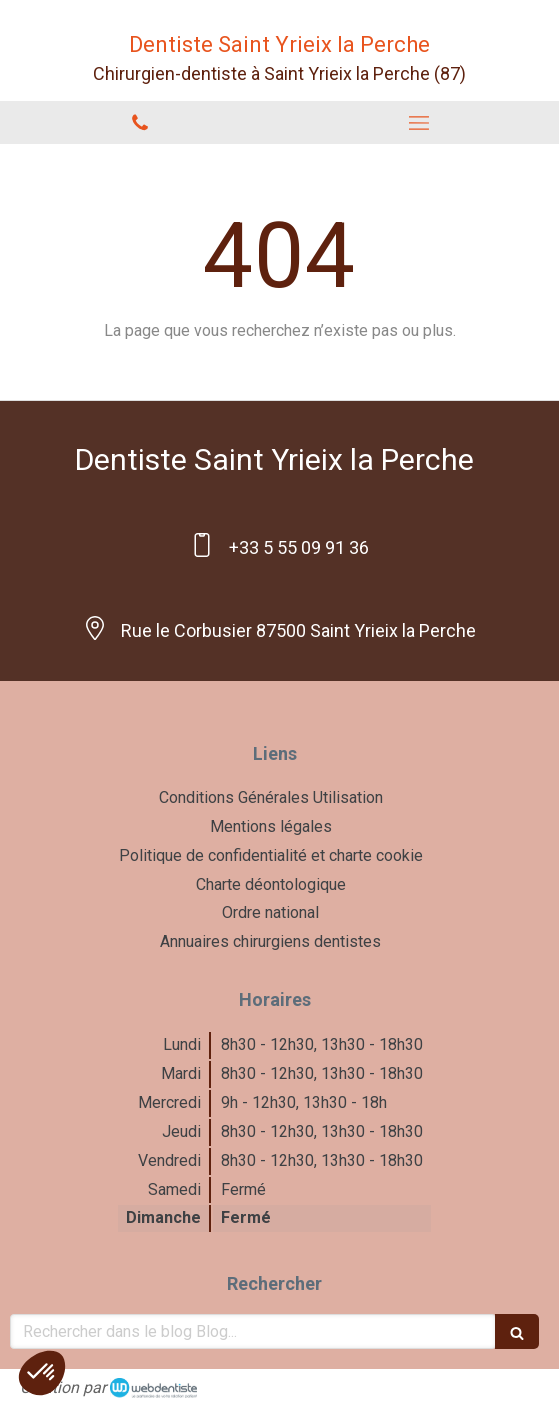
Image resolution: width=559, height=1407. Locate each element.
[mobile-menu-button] (420, 123)
